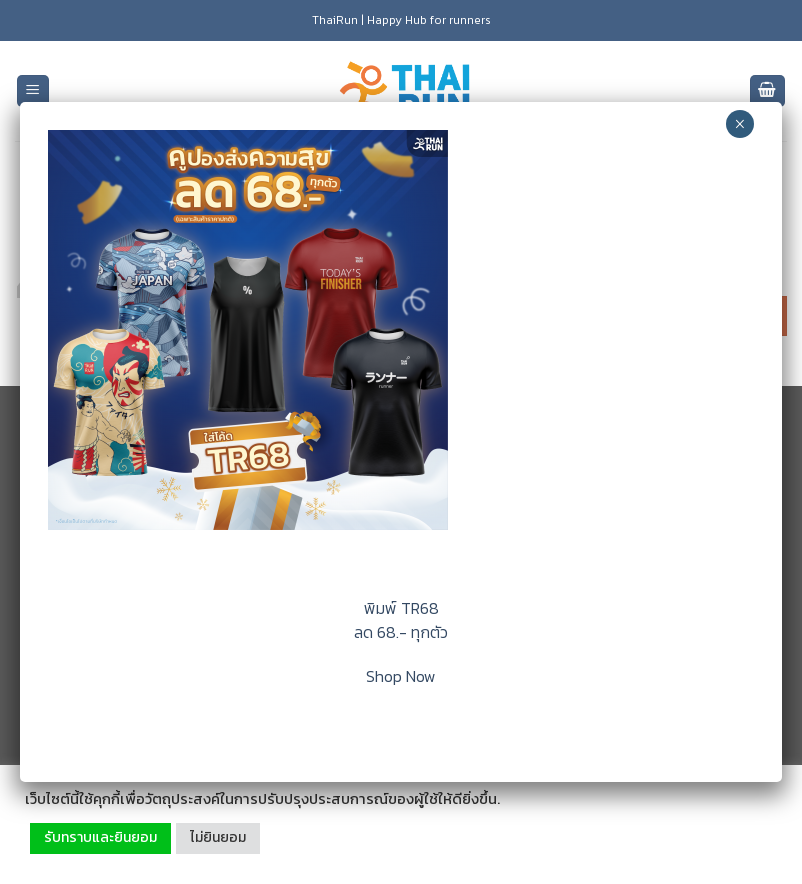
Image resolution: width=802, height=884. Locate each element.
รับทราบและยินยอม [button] (100, 837)
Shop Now (401, 676)
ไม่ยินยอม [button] (218, 837)
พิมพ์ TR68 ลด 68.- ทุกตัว (401, 620)
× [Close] (739, 124)
